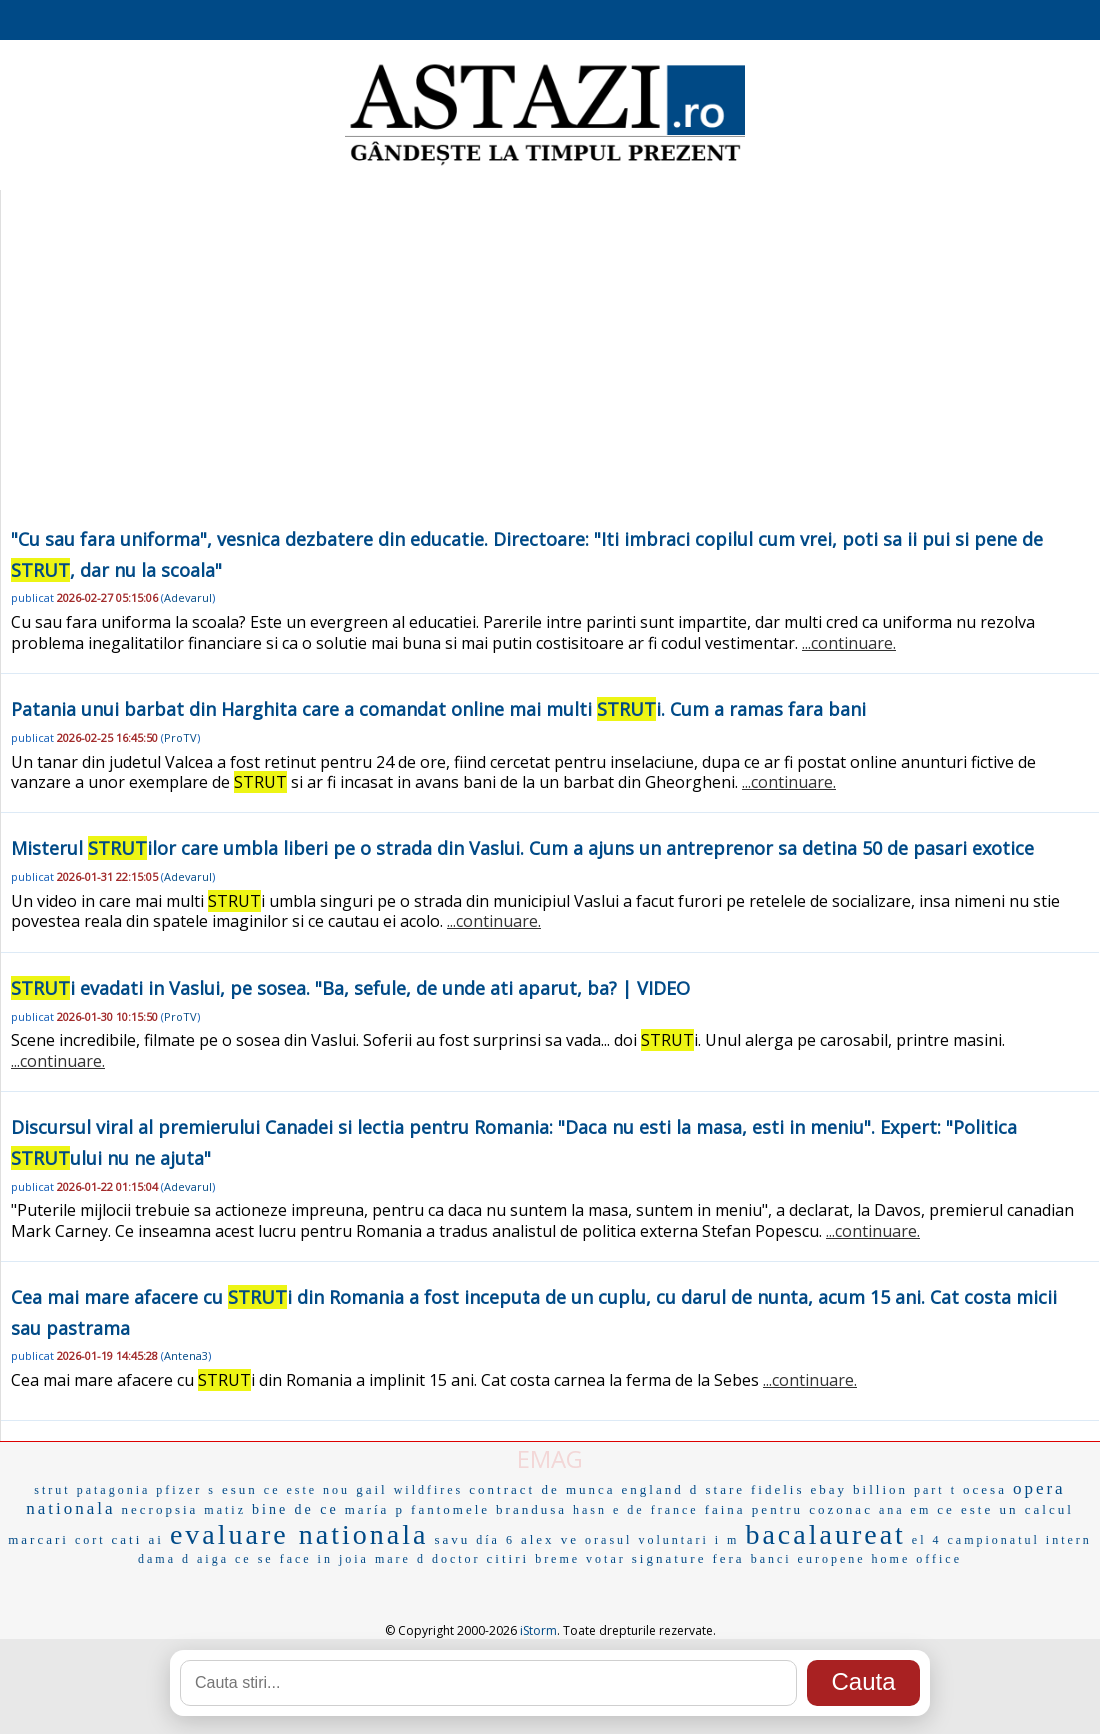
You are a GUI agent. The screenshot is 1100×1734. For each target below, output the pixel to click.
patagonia (114, 1490)
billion (880, 1489)
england (653, 1489)
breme (557, 1559)
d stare (717, 1489)
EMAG (550, 1458)
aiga (213, 1559)
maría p (375, 1509)
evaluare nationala (299, 1534)
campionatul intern (1020, 1540)
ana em (905, 1510)
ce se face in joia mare (323, 1559)
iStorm (538, 1630)
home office (917, 1559)
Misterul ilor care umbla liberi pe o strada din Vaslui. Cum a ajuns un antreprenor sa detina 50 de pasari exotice (522, 848)
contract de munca (542, 1489)
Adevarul (188, 597)
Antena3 (186, 1355)
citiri (508, 1558)
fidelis (778, 1489)
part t (935, 1490)
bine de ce (295, 1509)
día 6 (495, 1540)
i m (727, 1540)
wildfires (429, 1490)
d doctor (449, 1559)
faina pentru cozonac (789, 1509)
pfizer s (186, 1490)
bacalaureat (825, 1534)
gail (372, 1489)
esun (240, 1489)
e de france (656, 1510)
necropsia (160, 1509)
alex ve (550, 1539)
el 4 (927, 1540)
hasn (590, 1510)
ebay (829, 1489)
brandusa (531, 1509)
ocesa (985, 1489)
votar (606, 1559)
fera (728, 1558)
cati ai (138, 1539)
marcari (38, 1539)
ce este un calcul (1005, 1509)
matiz (225, 1510)
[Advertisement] (550, 374)
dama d (164, 1559)
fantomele (450, 1509)
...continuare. (849, 643)
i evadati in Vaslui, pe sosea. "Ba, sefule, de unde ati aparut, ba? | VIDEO (350, 988)
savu (452, 1539)
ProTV (180, 737)
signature (669, 1558)
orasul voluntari (647, 1540)
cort (90, 1540)
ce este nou (307, 1490)
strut (52, 1490)
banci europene (808, 1559)
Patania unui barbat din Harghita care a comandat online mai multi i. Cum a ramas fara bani (438, 709)
